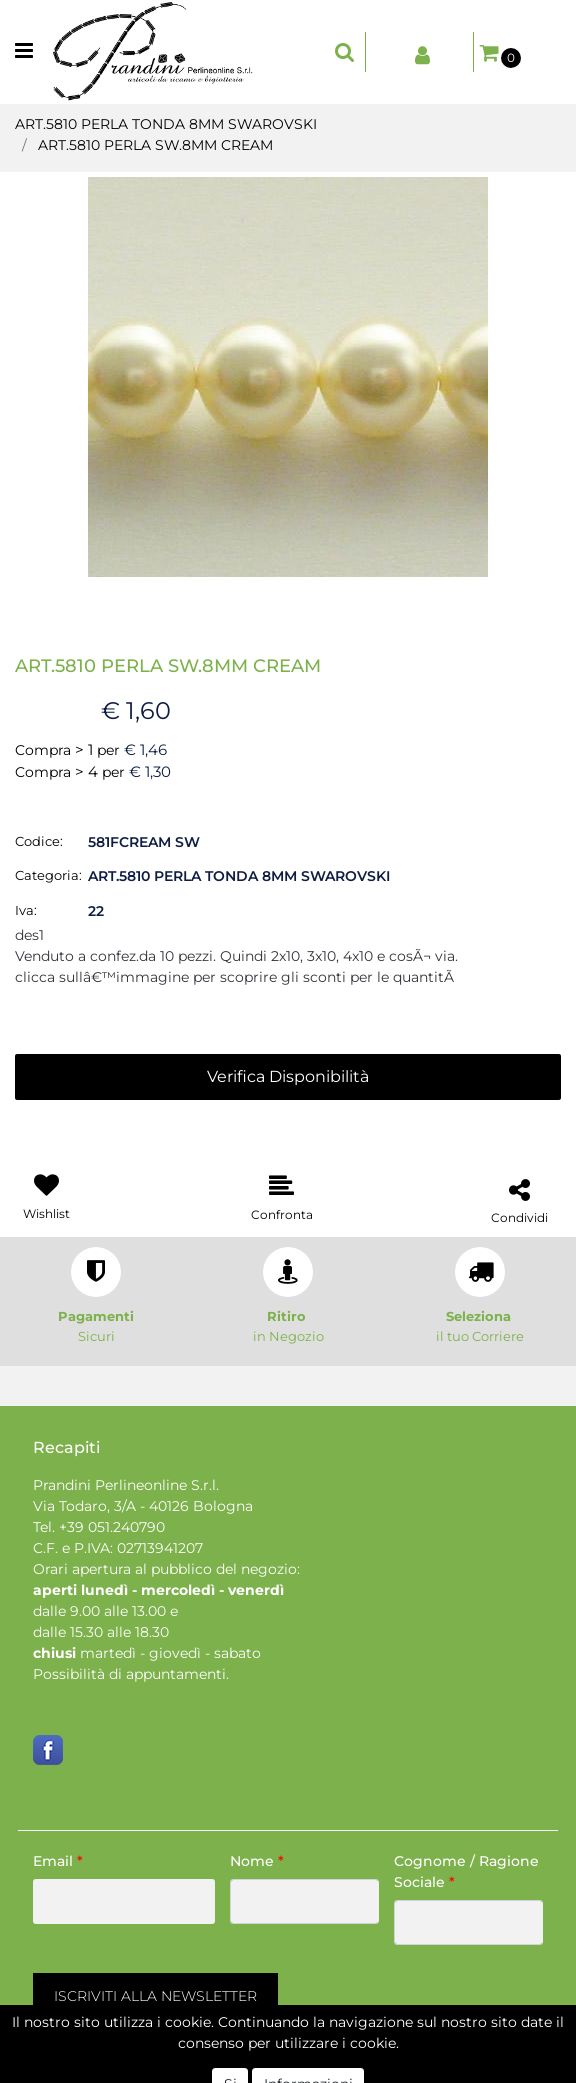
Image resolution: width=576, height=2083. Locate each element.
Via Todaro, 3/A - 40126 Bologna (143, 1506)
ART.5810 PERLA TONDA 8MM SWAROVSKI (166, 124)
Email (58, 1861)
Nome (257, 1861)
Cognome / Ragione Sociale (466, 1871)
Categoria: (48, 875)
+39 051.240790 (112, 1527)
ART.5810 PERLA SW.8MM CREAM (155, 145)
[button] (345, 52)
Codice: (39, 841)
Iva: (26, 910)
